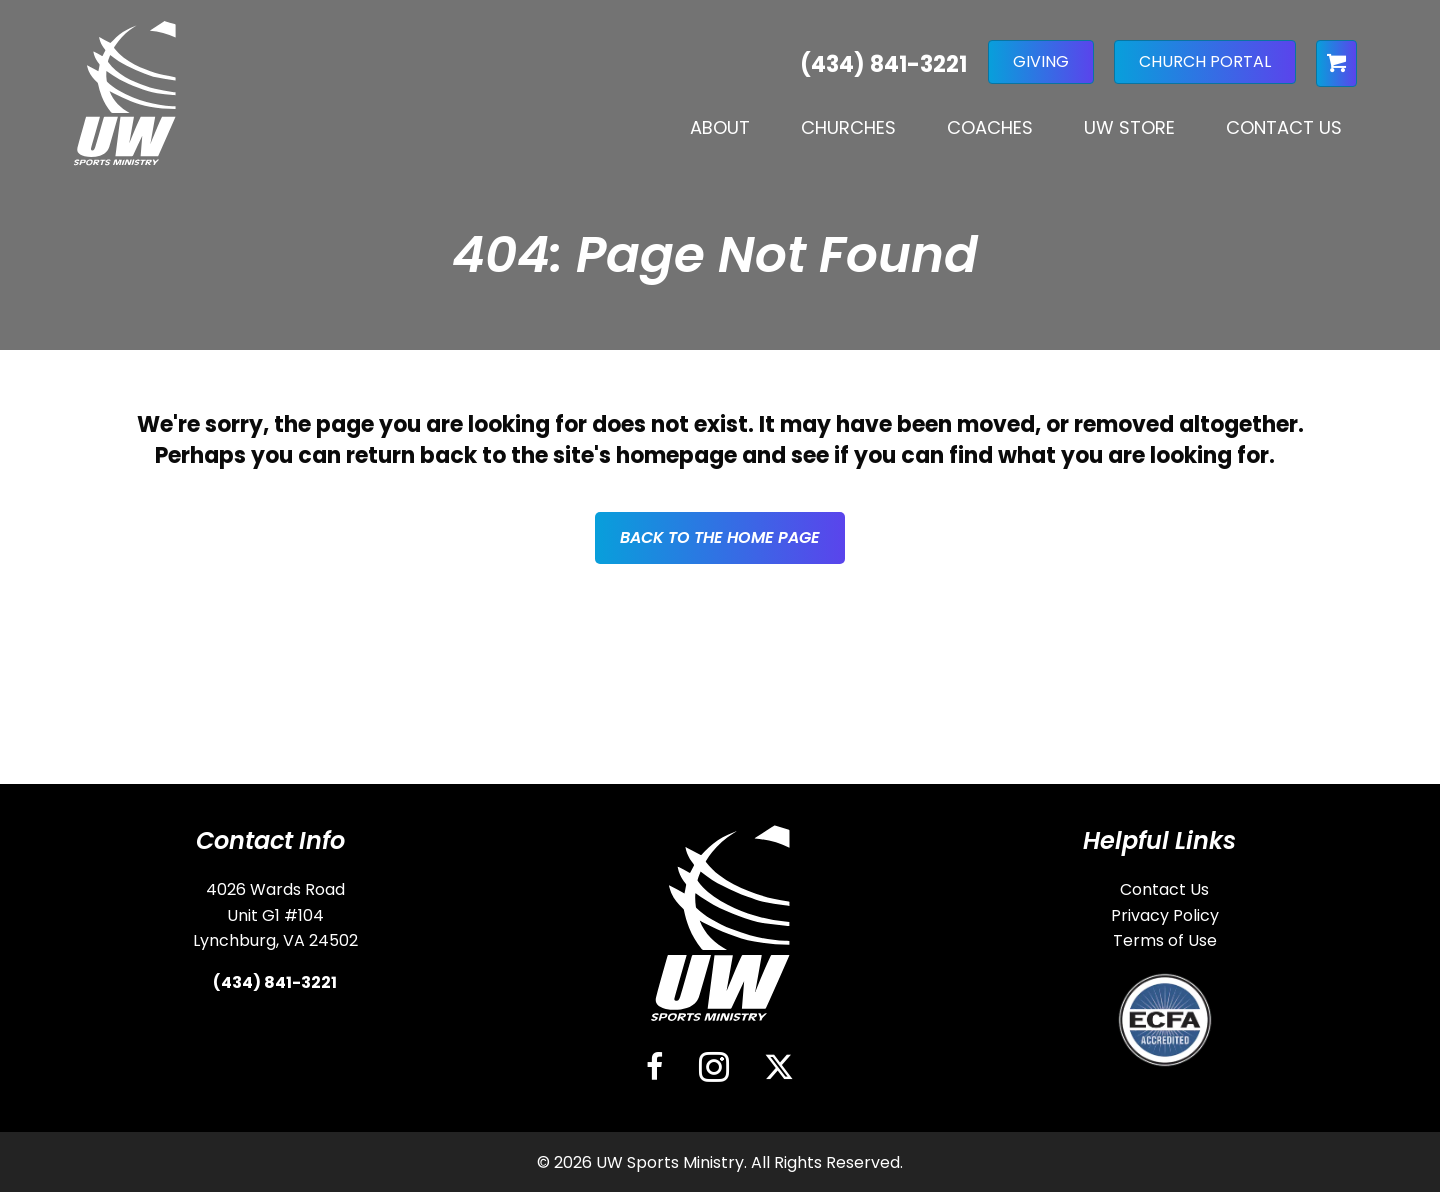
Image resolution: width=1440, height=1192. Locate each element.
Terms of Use (1165, 940)
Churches (848, 127)
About (720, 127)
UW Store (1129, 127)
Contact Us (1284, 127)
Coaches (990, 127)
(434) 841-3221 (275, 982)
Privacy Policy (1165, 915)
